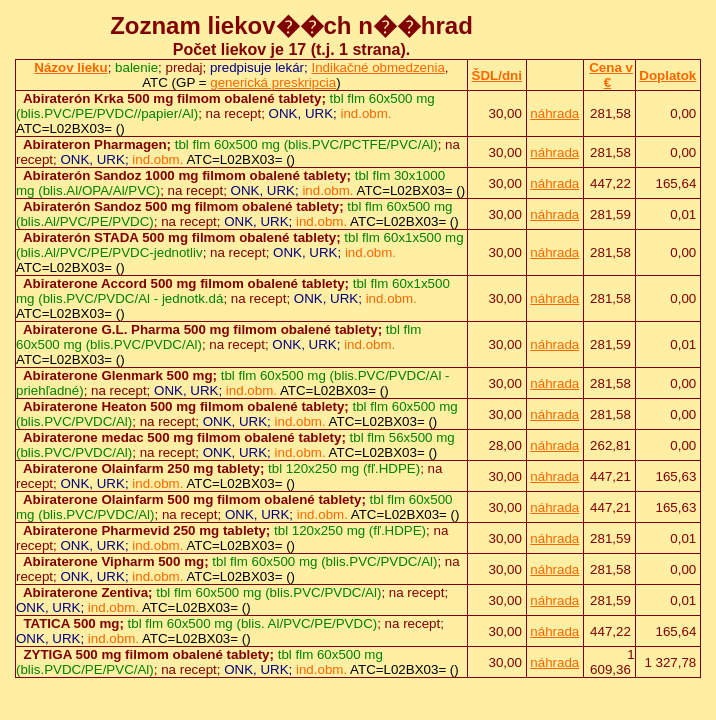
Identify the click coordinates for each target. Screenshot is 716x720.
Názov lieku (70, 67)
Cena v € (611, 75)
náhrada (554, 113)
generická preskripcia (273, 82)
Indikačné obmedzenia (377, 67)
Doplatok (667, 75)
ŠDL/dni (497, 75)
